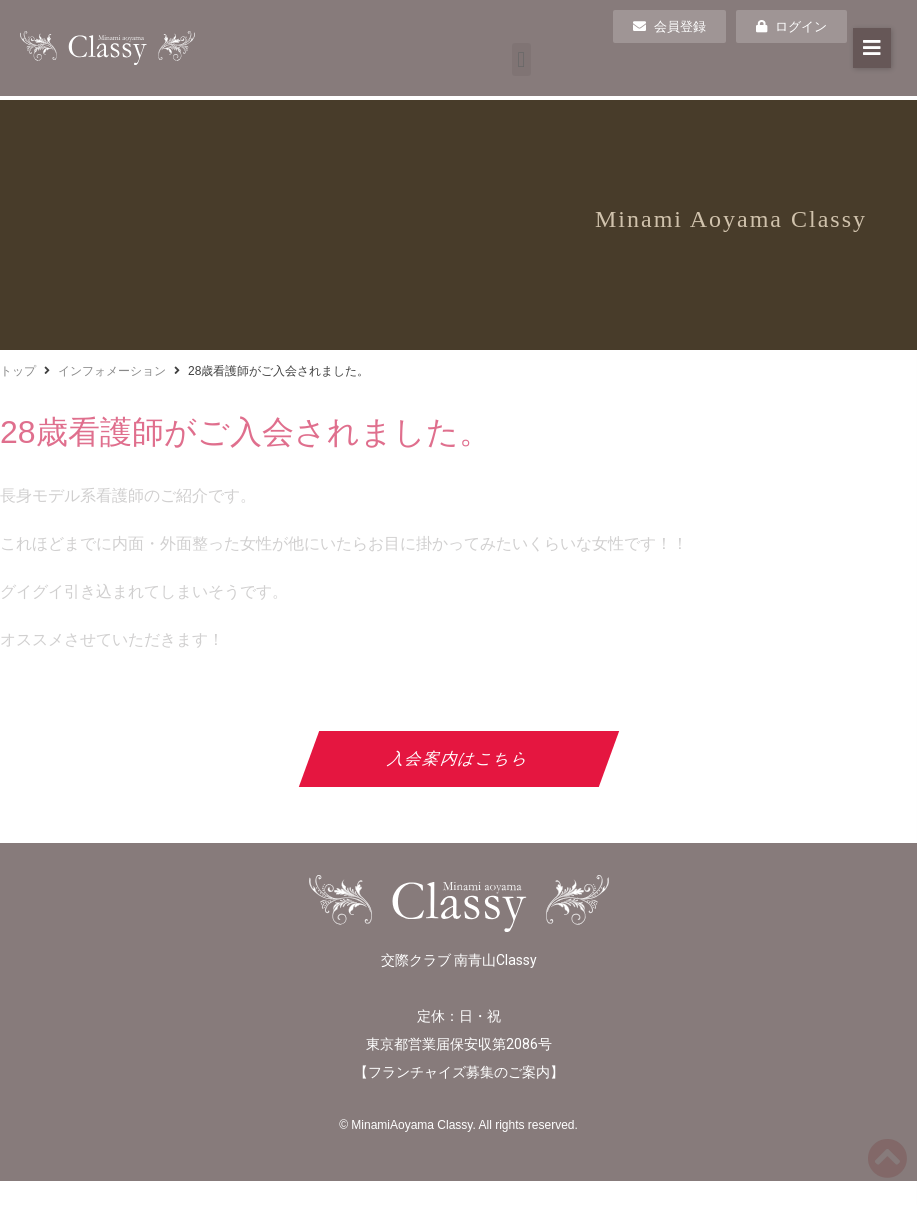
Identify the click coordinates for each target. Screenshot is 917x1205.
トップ (18, 371)
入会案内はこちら (458, 758)
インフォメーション (112, 371)
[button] (521, 59)
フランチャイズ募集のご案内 (459, 1072)
